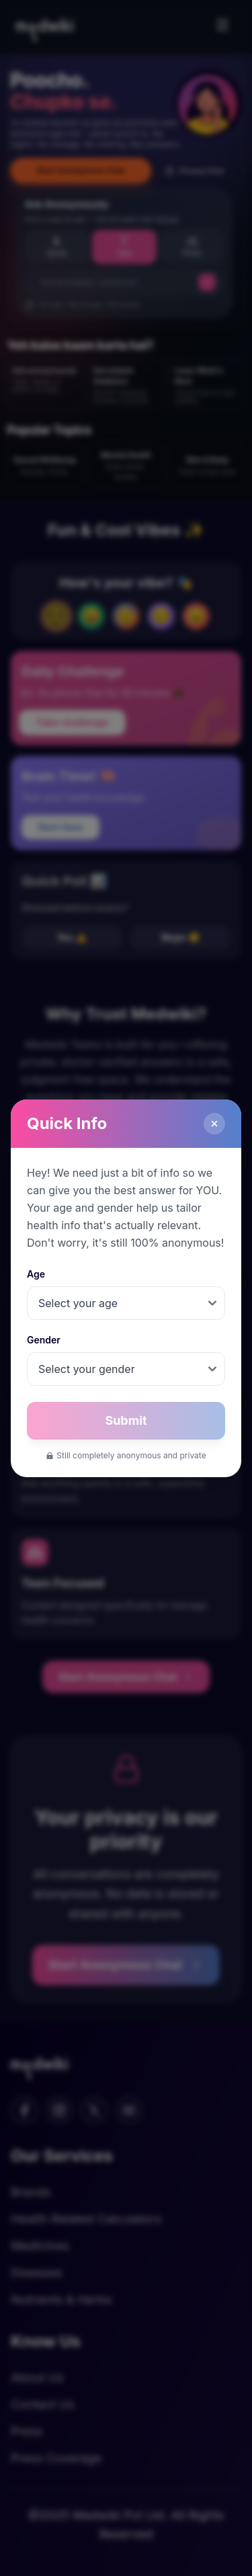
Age (36, 1274)
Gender (43, 1339)
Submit (125, 1420)
